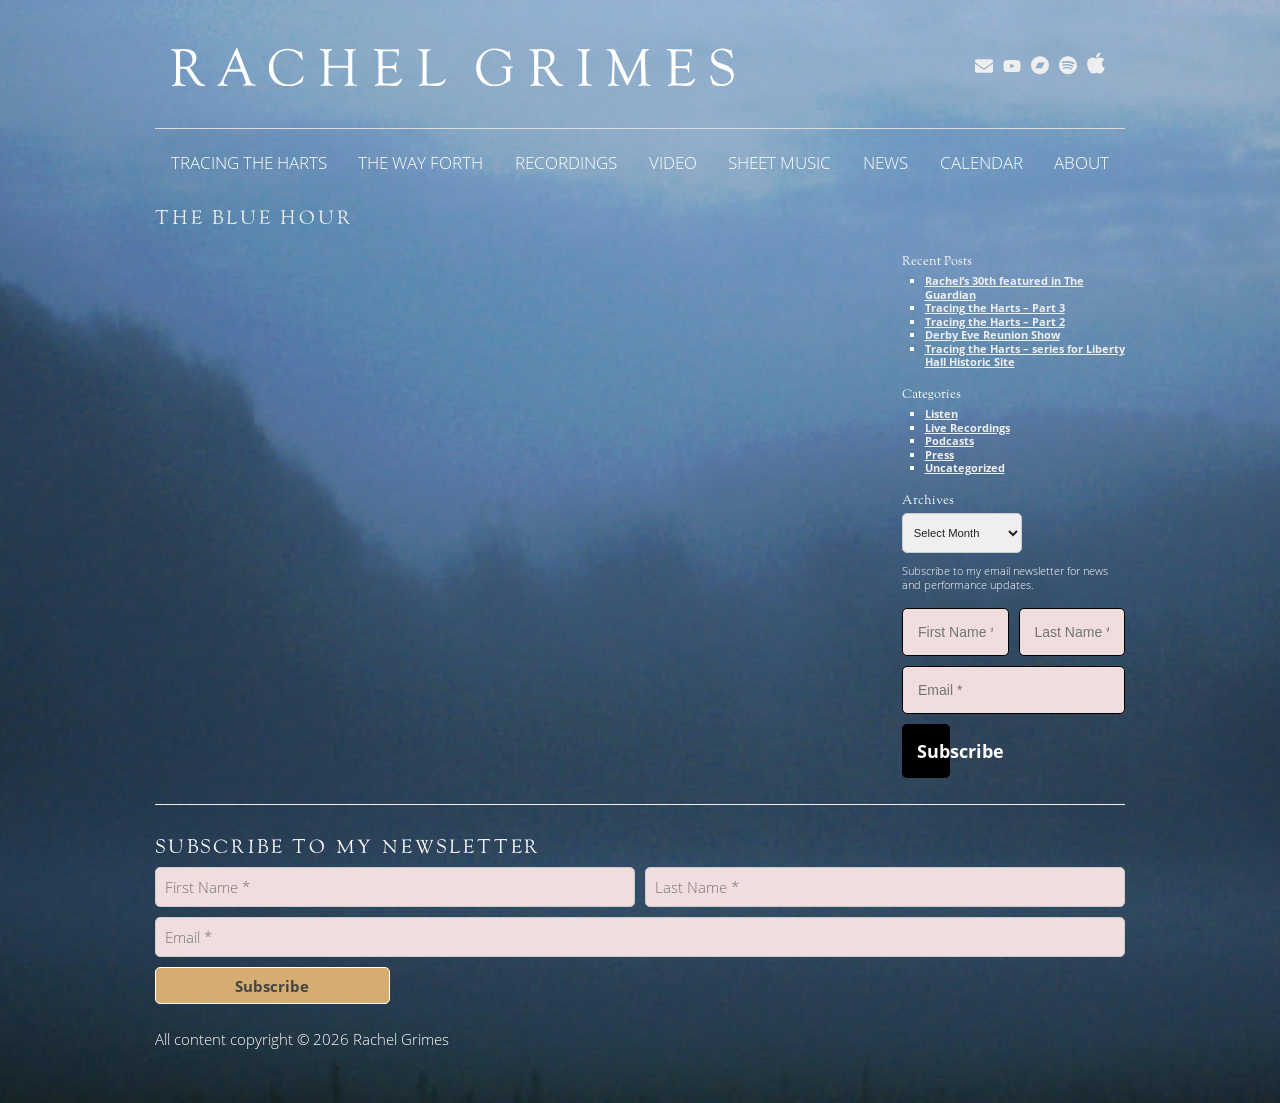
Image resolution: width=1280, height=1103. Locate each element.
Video (673, 162)
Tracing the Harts (249, 162)
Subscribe (933, 751)
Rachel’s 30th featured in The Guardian (1004, 287)
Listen (941, 413)
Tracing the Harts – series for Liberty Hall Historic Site (1025, 355)
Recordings (566, 162)
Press (939, 454)
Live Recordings (967, 427)
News (885, 162)
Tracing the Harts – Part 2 (995, 321)
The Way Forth (420, 162)
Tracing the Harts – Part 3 (995, 307)
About (1081, 162)
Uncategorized (965, 467)
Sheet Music (779, 162)
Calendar (981, 162)
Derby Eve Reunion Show (992, 334)
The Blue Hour (254, 218)
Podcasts (949, 440)
